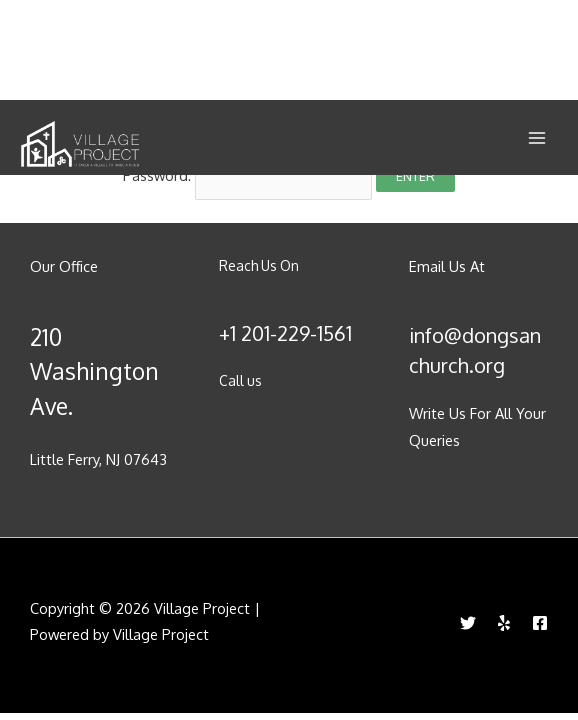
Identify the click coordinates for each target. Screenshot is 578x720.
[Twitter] (468, 623)
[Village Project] (80, 145)
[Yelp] (504, 623)
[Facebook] (540, 623)
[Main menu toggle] (537, 138)
